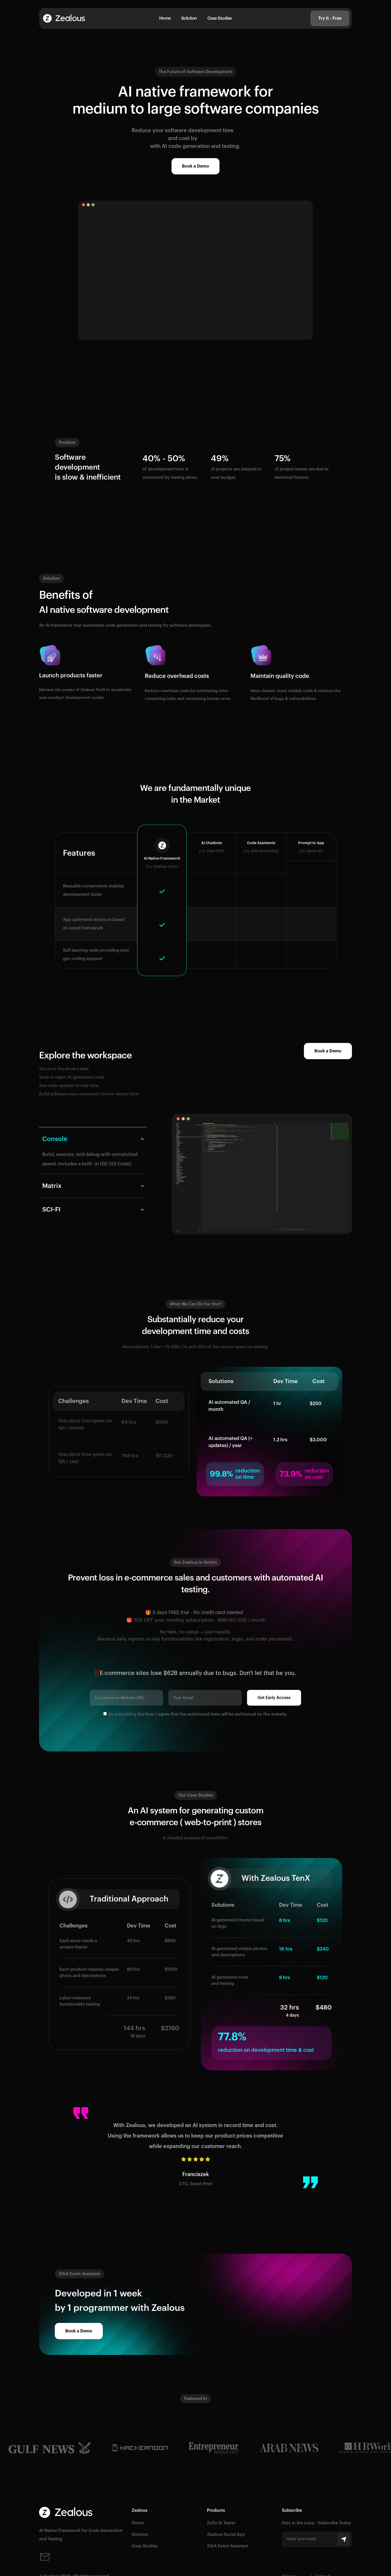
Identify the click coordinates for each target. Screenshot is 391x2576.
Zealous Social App (226, 2534)
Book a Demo (195, 166)
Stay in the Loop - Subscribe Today (316, 2523)
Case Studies (219, 18)
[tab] (93, 1150)
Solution (189, 18)
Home (165, 18)
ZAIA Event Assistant (227, 2546)
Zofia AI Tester (221, 2523)
